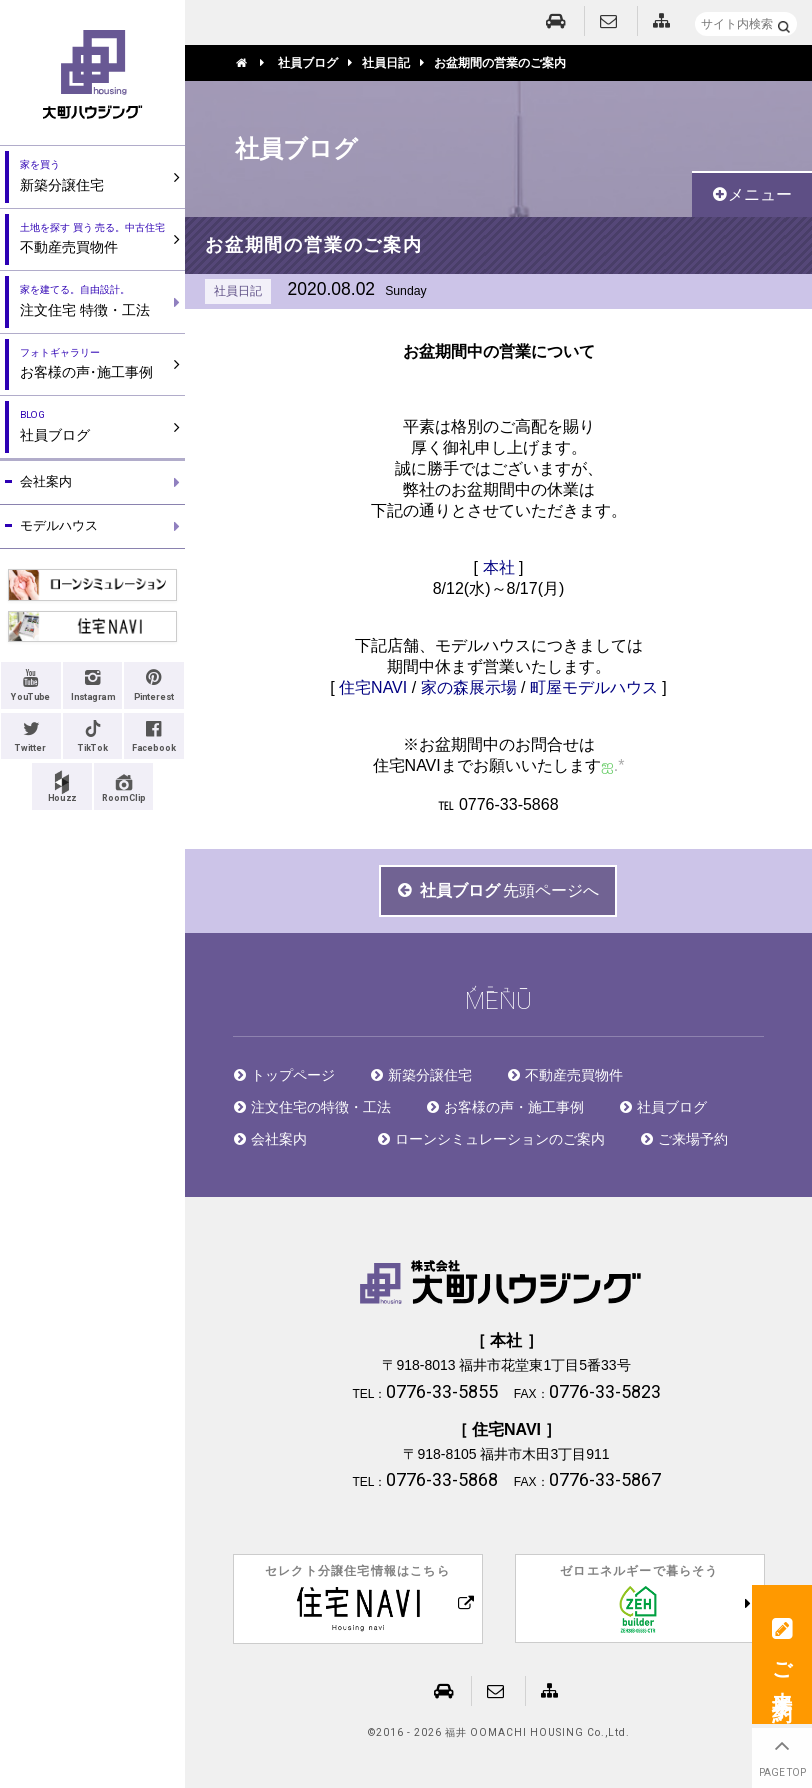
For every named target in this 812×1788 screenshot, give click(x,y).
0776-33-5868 (509, 804)
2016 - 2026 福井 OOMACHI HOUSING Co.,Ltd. (503, 1733)
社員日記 (238, 291)
